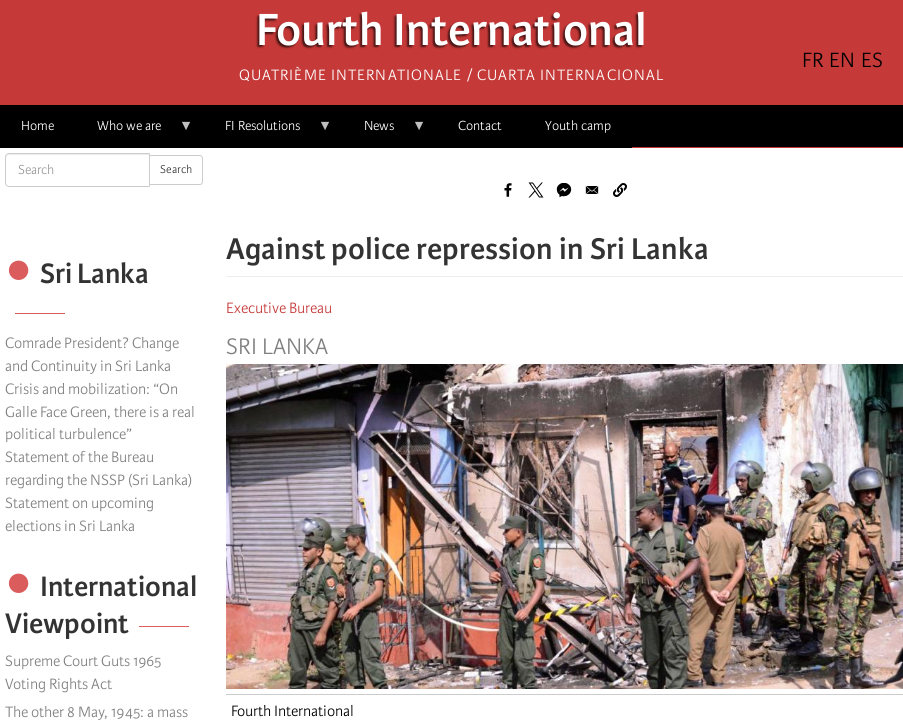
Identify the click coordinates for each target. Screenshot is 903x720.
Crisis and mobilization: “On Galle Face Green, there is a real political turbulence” (100, 412)
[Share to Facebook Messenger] (564, 190)
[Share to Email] (592, 190)
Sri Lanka (277, 347)
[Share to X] (536, 190)
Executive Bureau (279, 308)
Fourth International (451, 35)
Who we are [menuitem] (134, 132)
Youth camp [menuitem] (578, 125)
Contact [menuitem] (480, 125)
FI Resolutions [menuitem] (268, 132)
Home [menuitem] (37, 125)
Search (176, 169)
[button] (620, 190)
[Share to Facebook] (508, 190)
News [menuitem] (384, 132)
